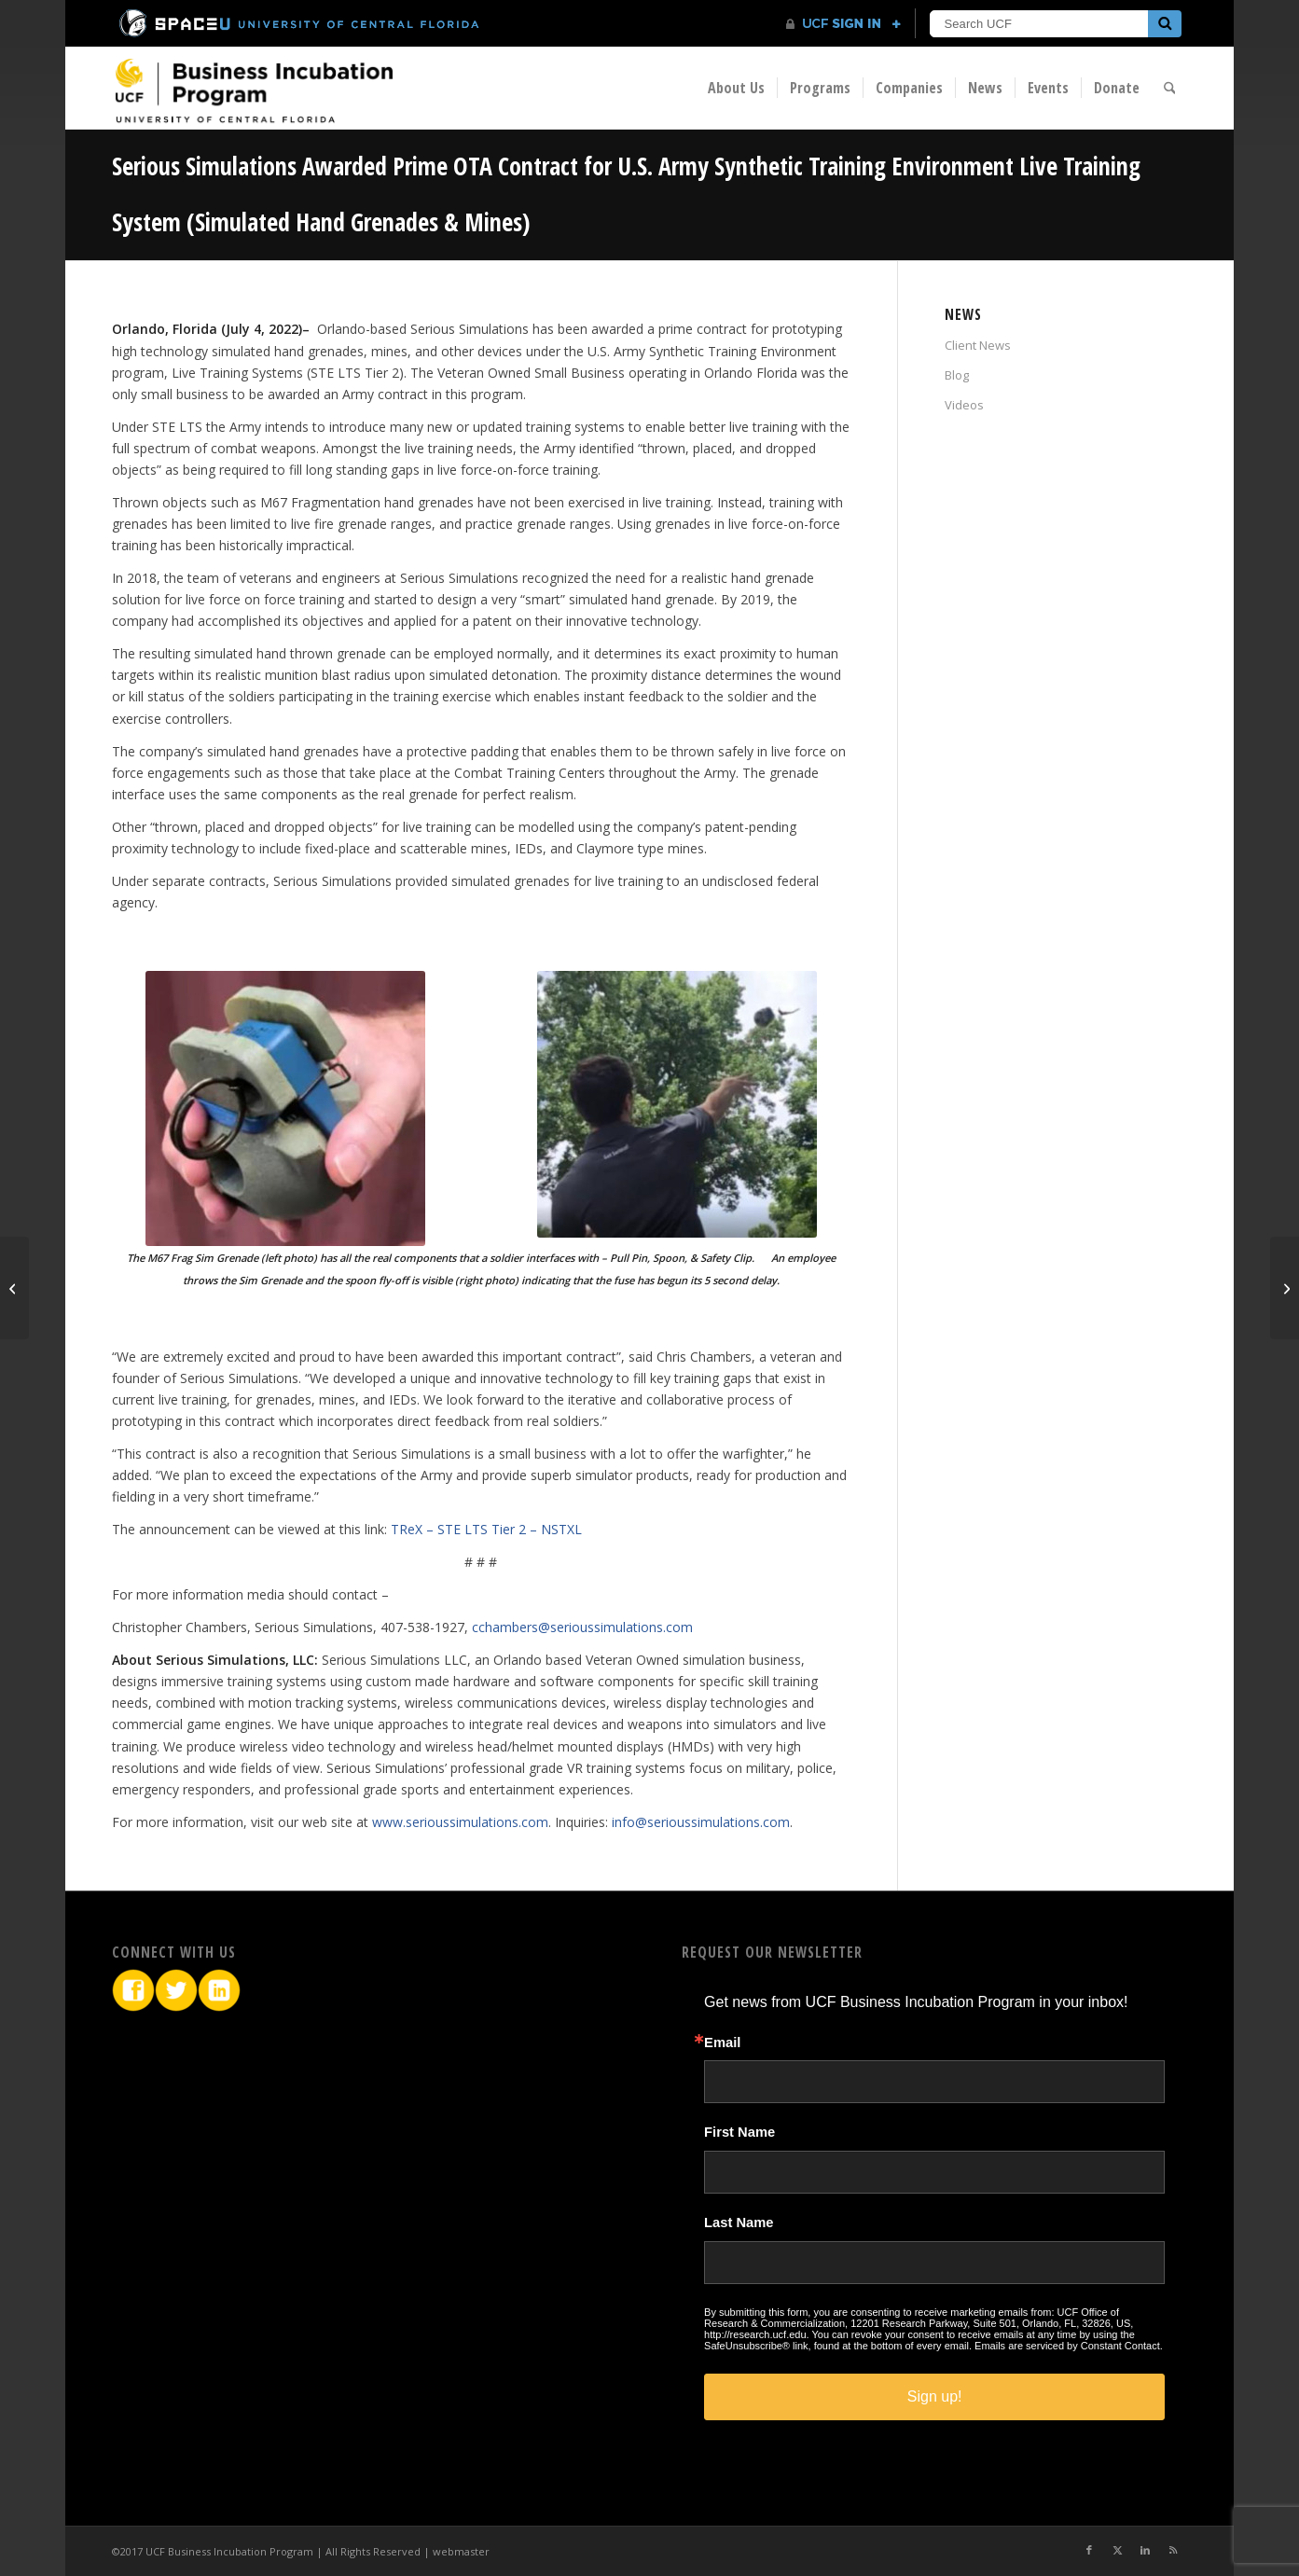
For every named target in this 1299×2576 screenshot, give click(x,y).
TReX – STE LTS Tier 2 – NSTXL (486, 1529)
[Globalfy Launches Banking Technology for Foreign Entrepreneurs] (14, 1288)
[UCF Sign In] (843, 24)
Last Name (738, 2223)
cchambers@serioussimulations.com (582, 1627)
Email (722, 2043)
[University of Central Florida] (300, 22)
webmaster (461, 2551)
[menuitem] (736, 88)
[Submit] (1165, 23)
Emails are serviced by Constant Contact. (1068, 2345)
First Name (739, 2133)
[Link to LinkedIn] (1145, 2550)
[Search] (1170, 88)
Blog (957, 375)
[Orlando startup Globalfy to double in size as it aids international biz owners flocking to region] (1284, 1288)
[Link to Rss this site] (1173, 2550)
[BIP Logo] (253, 90)
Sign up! (934, 2396)
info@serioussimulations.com (701, 1822)
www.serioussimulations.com (460, 1822)
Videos (964, 404)
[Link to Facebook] (1089, 2550)
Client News (978, 345)
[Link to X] (1117, 2550)
